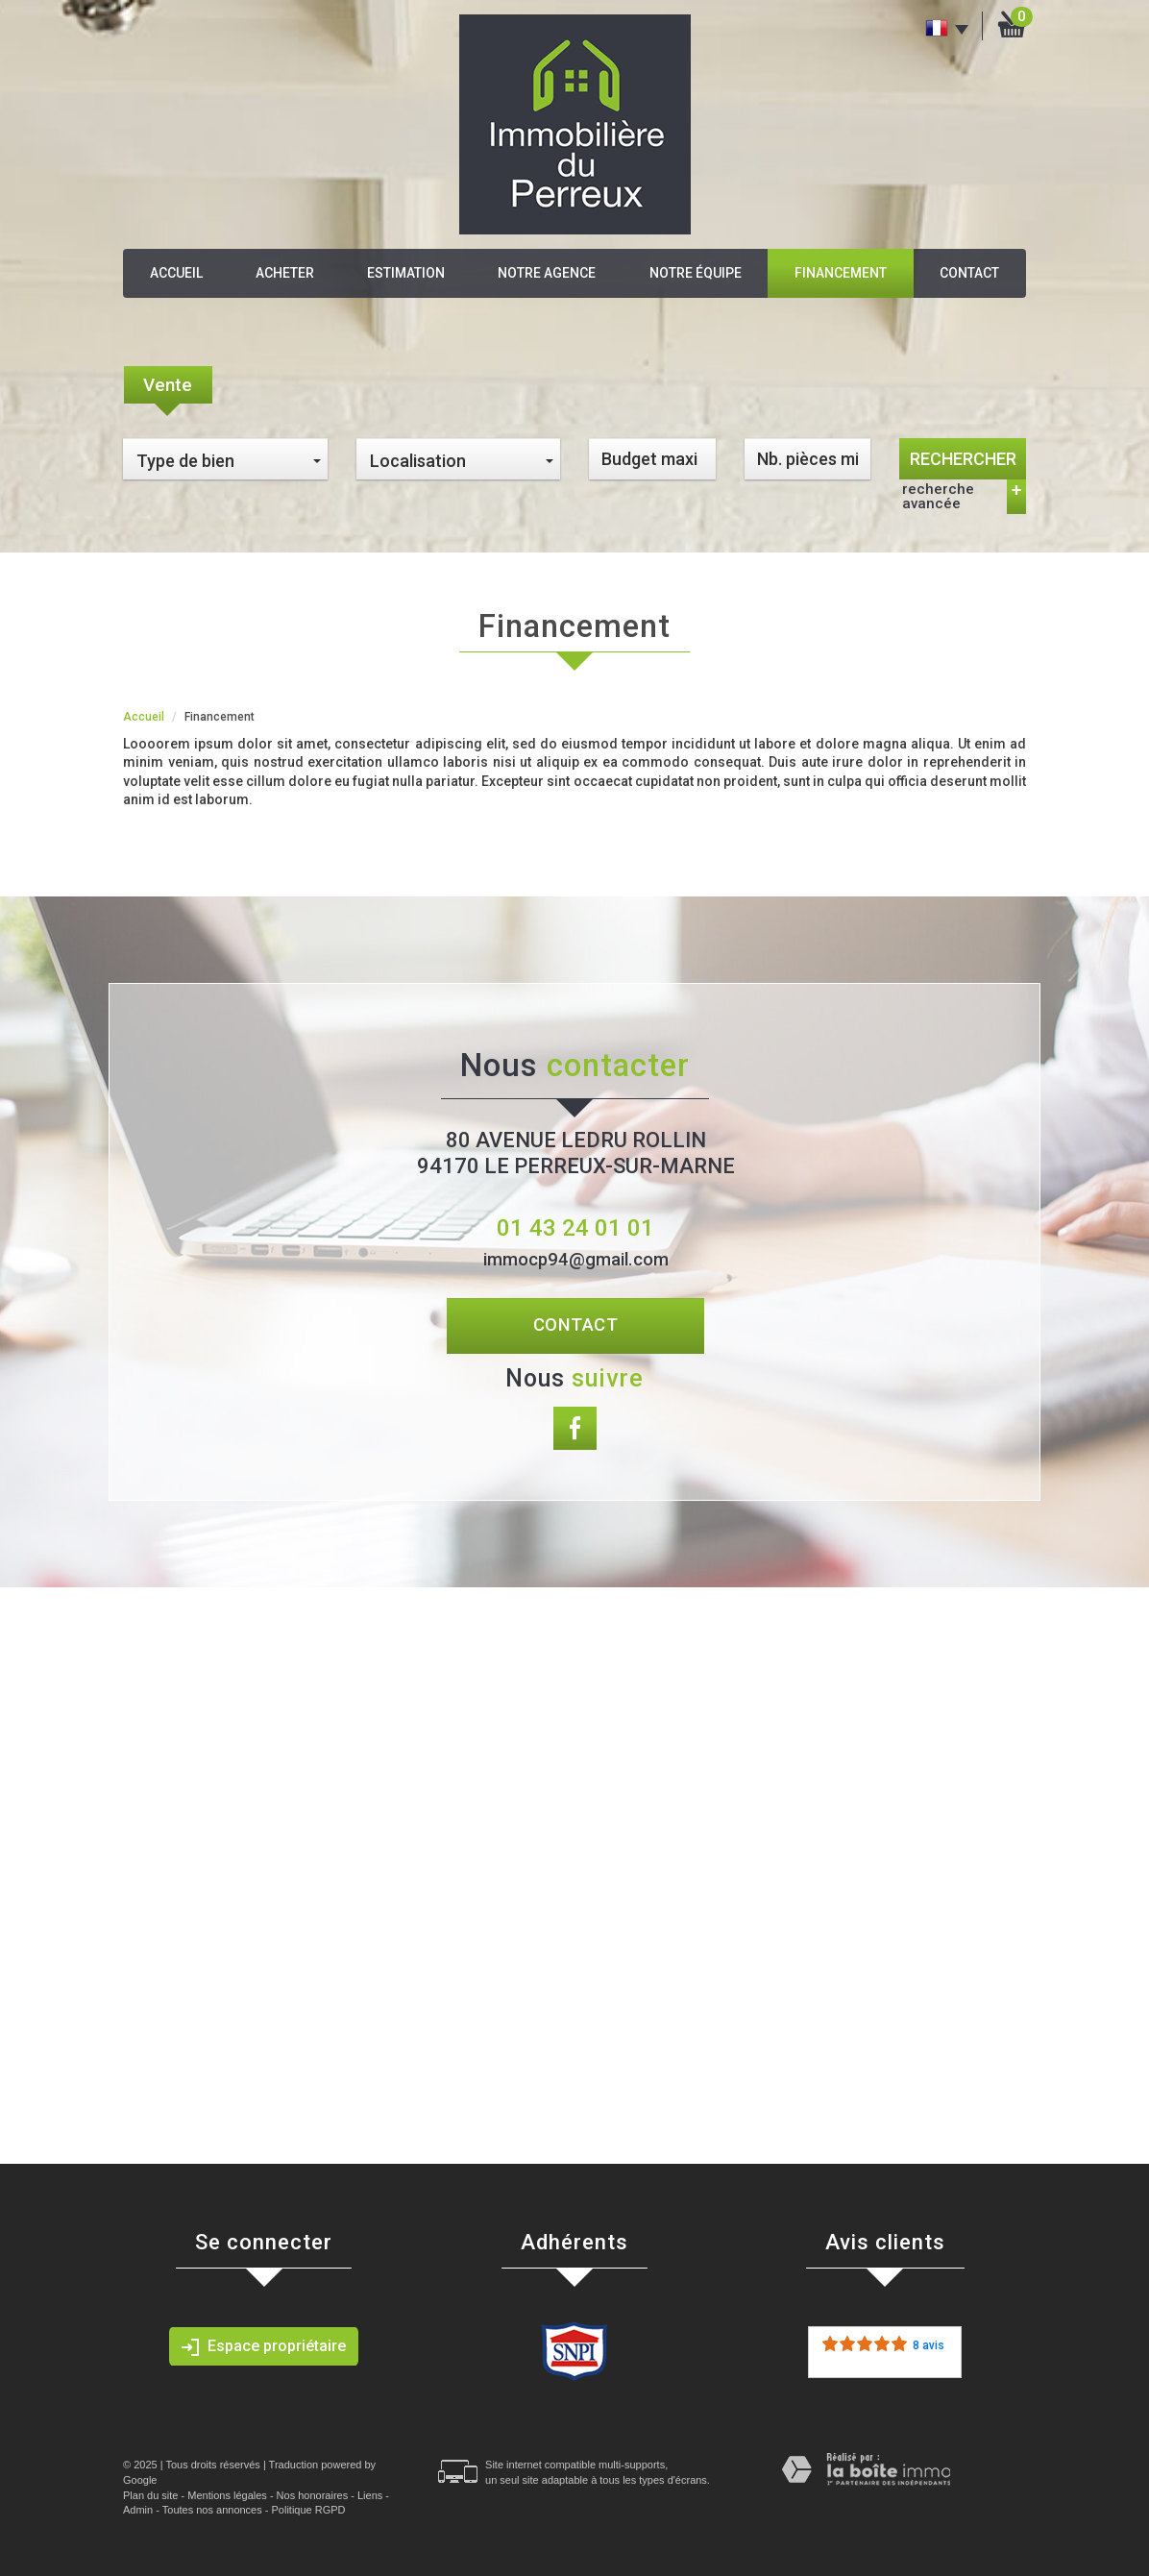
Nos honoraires (313, 2495)
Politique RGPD (309, 2509)
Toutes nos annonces (212, 2509)
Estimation (406, 273)
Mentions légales (227, 2495)
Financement (841, 273)
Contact (969, 273)
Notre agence (547, 273)
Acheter (285, 273)
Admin (138, 2509)
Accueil (176, 273)
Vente (167, 385)
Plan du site (150, 2495)
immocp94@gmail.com (576, 1259)
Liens (369, 2495)
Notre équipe (695, 273)
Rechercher (963, 459)
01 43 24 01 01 (575, 1227)
